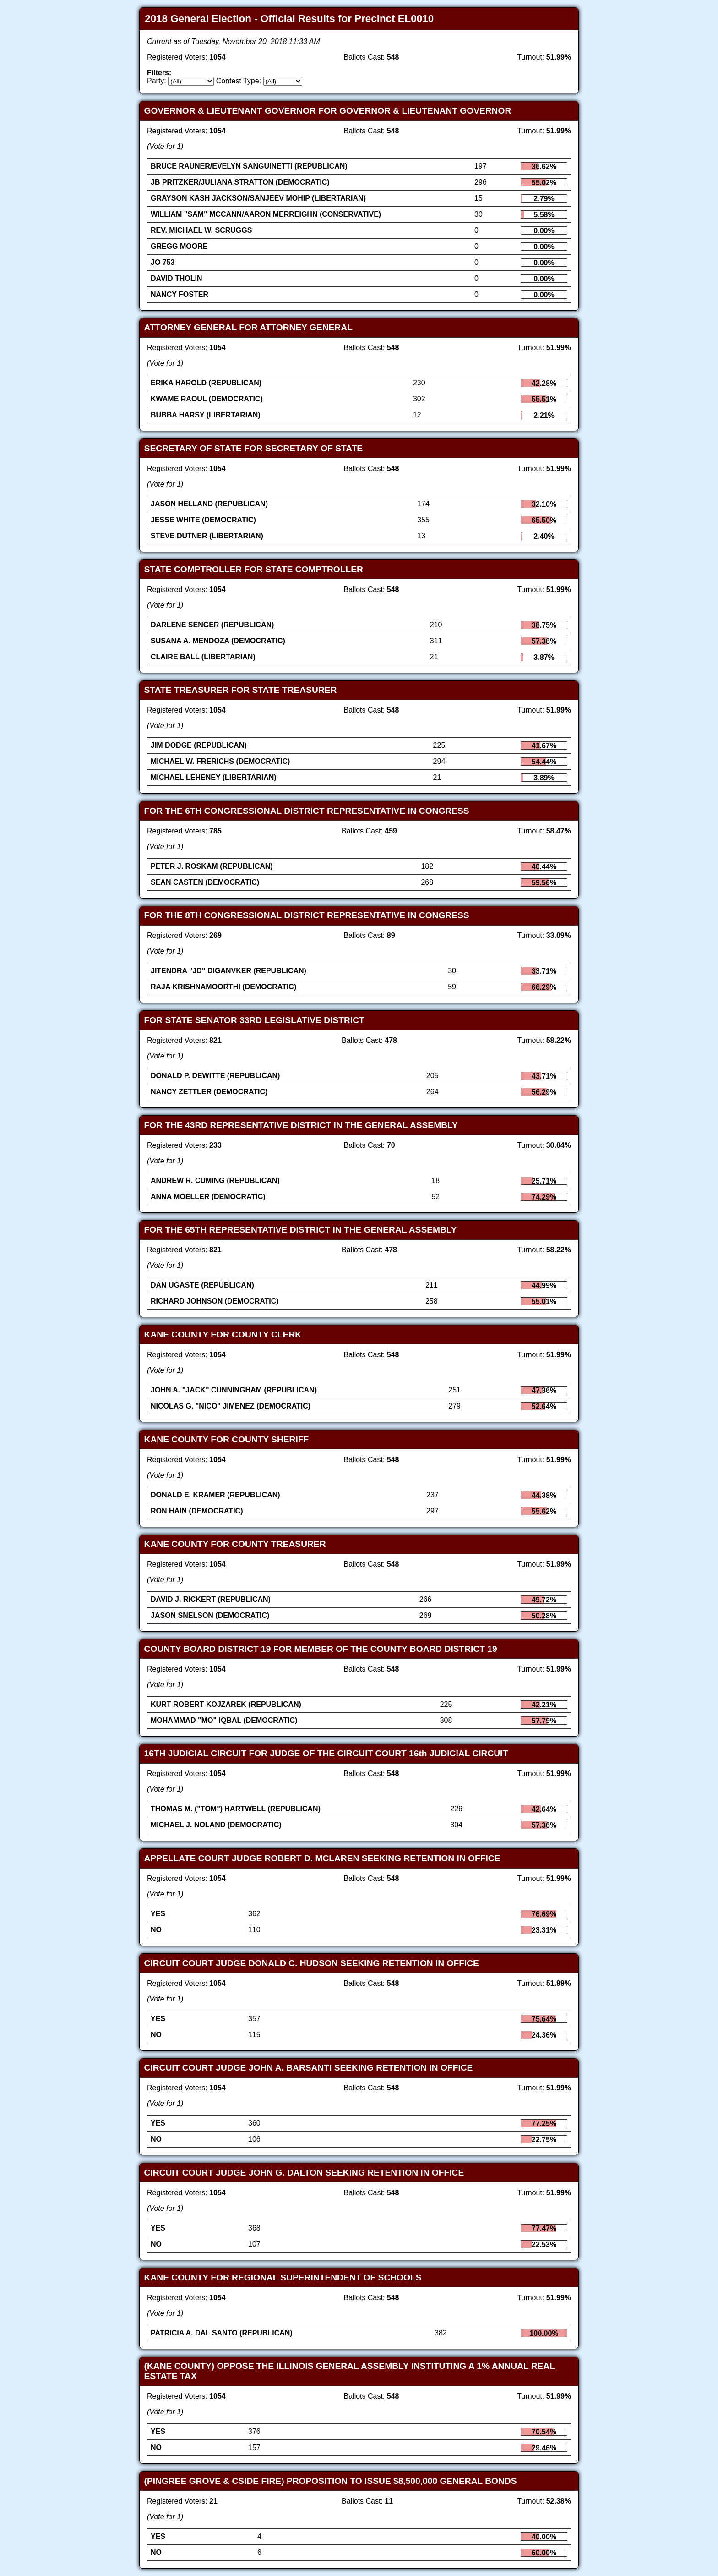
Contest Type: (238, 81)
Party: (156, 81)
